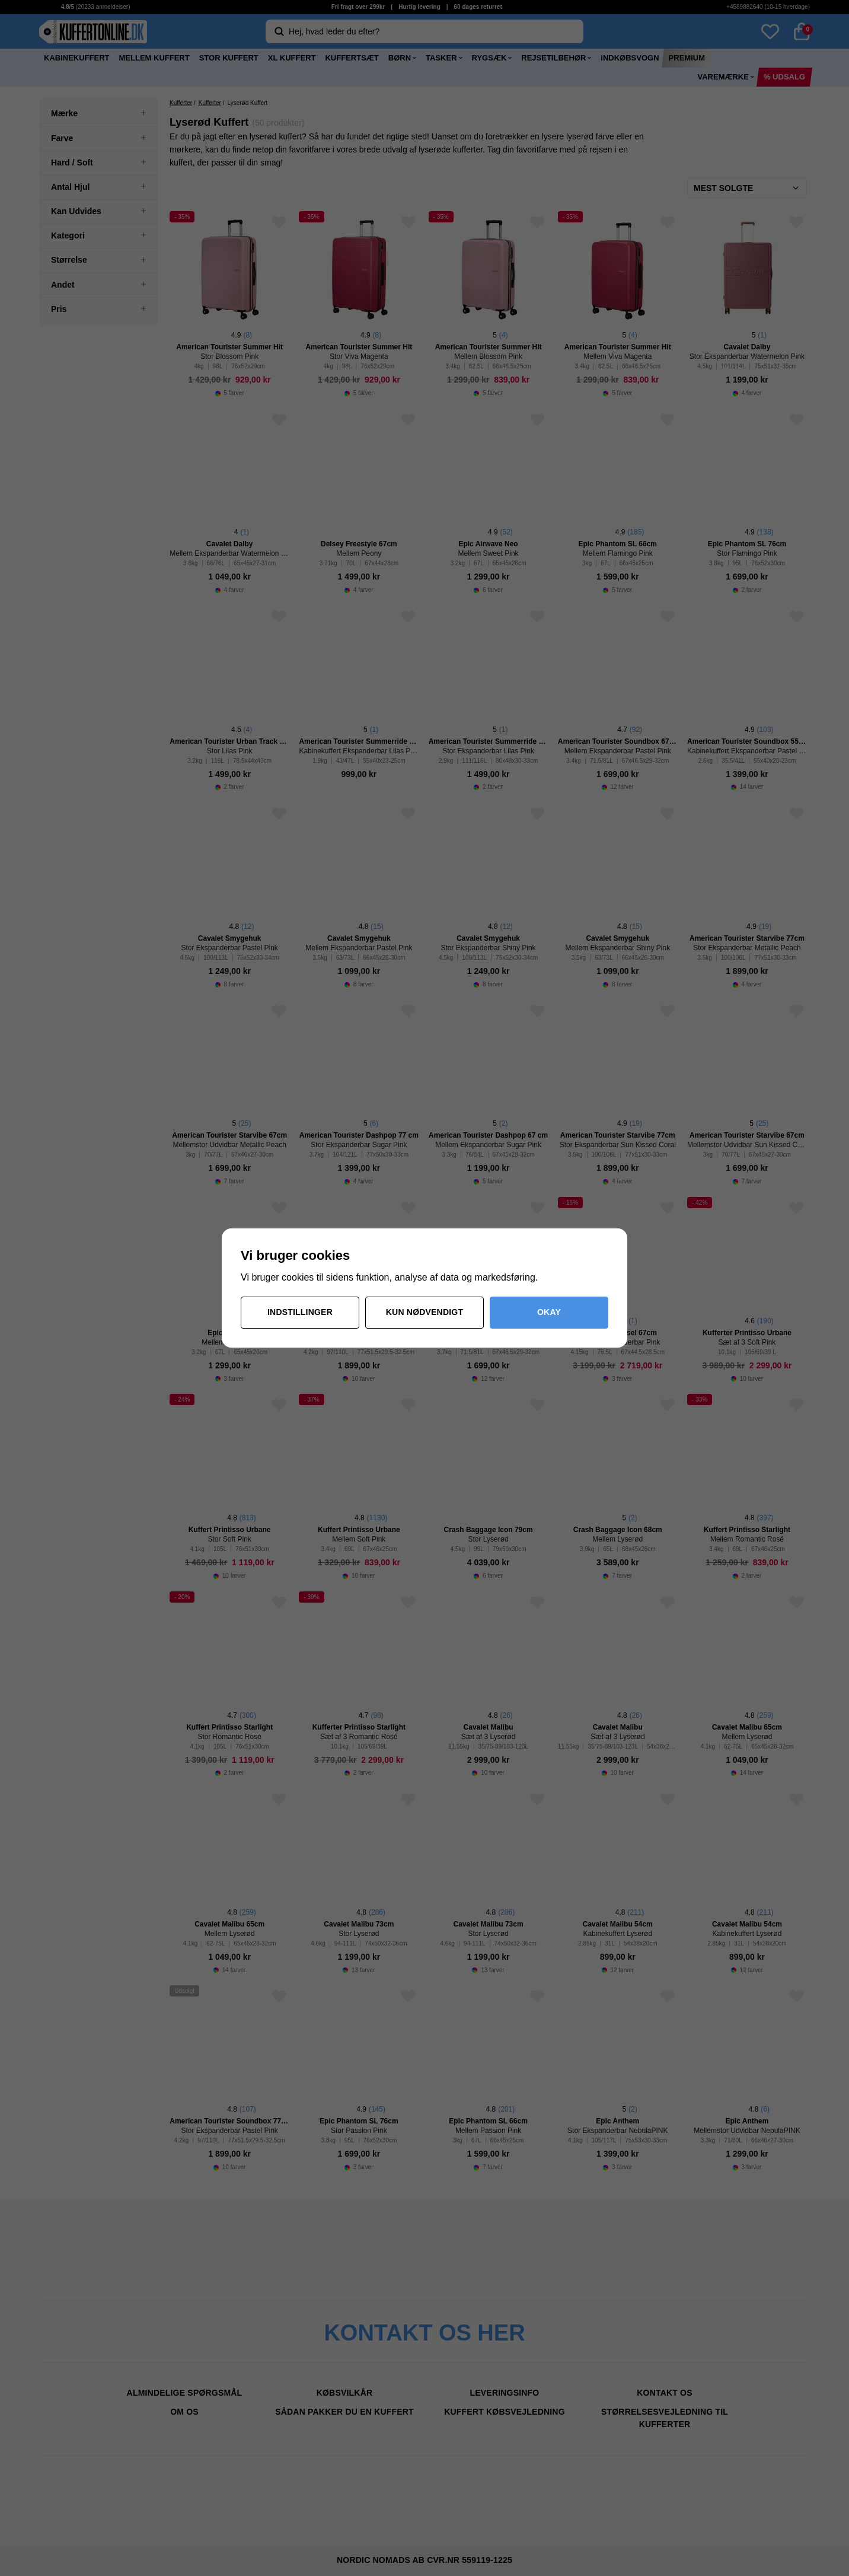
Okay (549, 1312)
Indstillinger (300, 1312)
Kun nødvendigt (424, 1312)
